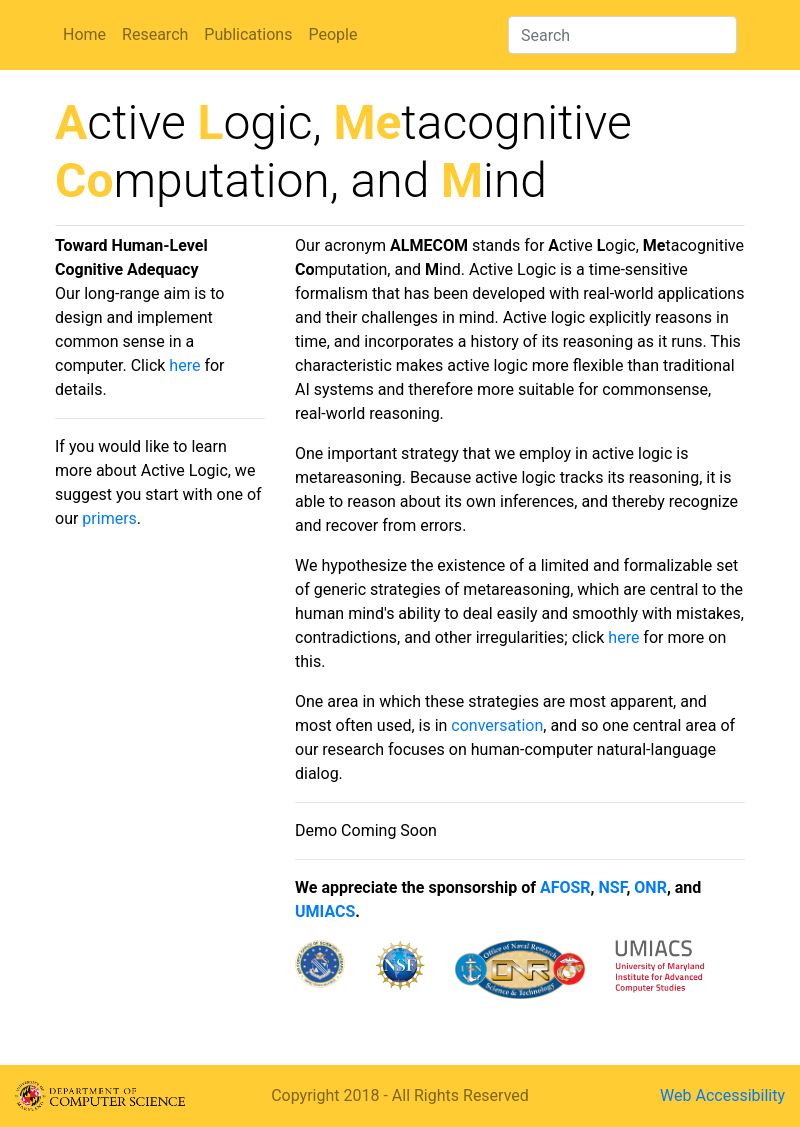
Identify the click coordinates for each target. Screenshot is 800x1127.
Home (84, 34)
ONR (650, 887)
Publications (248, 34)
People (332, 34)
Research (155, 34)
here (184, 365)
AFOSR (565, 887)
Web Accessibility (722, 1095)
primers (109, 518)
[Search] (622, 35)
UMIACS (325, 911)
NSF (613, 887)
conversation (497, 725)
